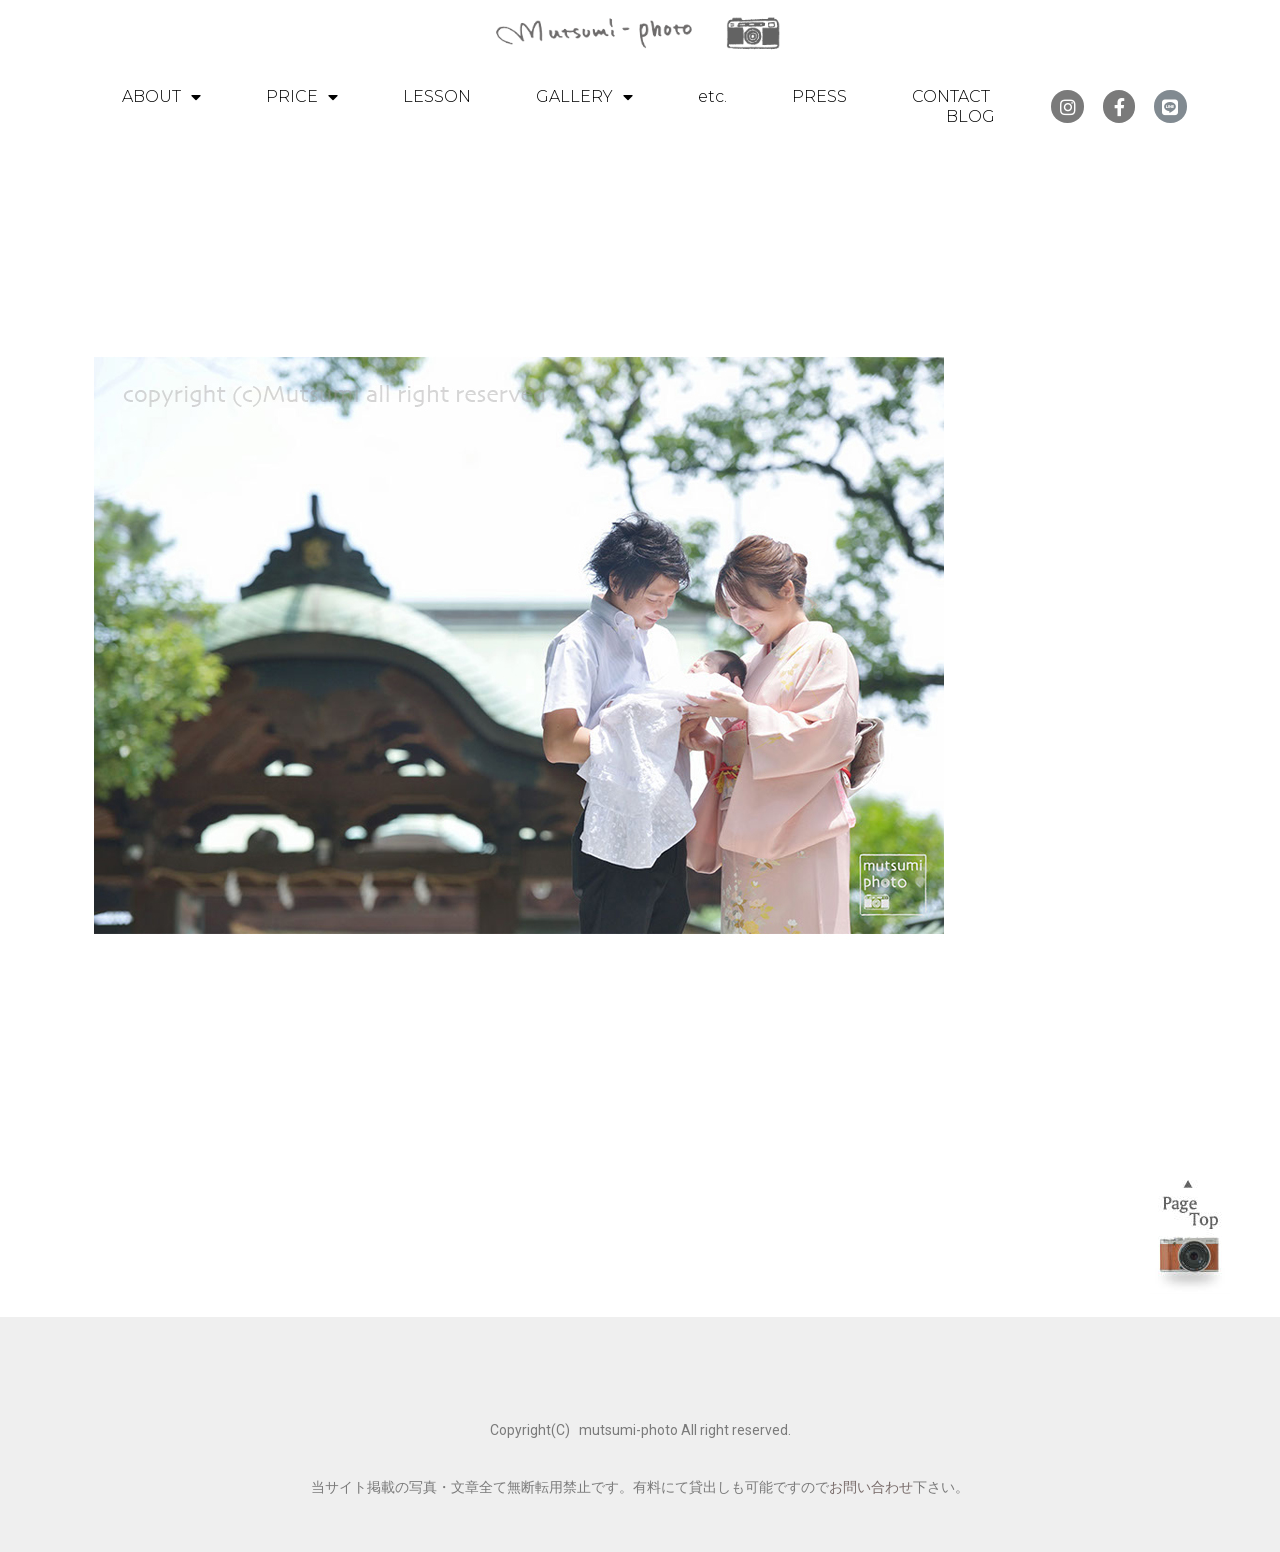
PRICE (302, 97)
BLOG (970, 116)
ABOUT (161, 97)
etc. (712, 96)
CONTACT (951, 96)
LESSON (437, 96)
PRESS (819, 96)
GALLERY (584, 97)
